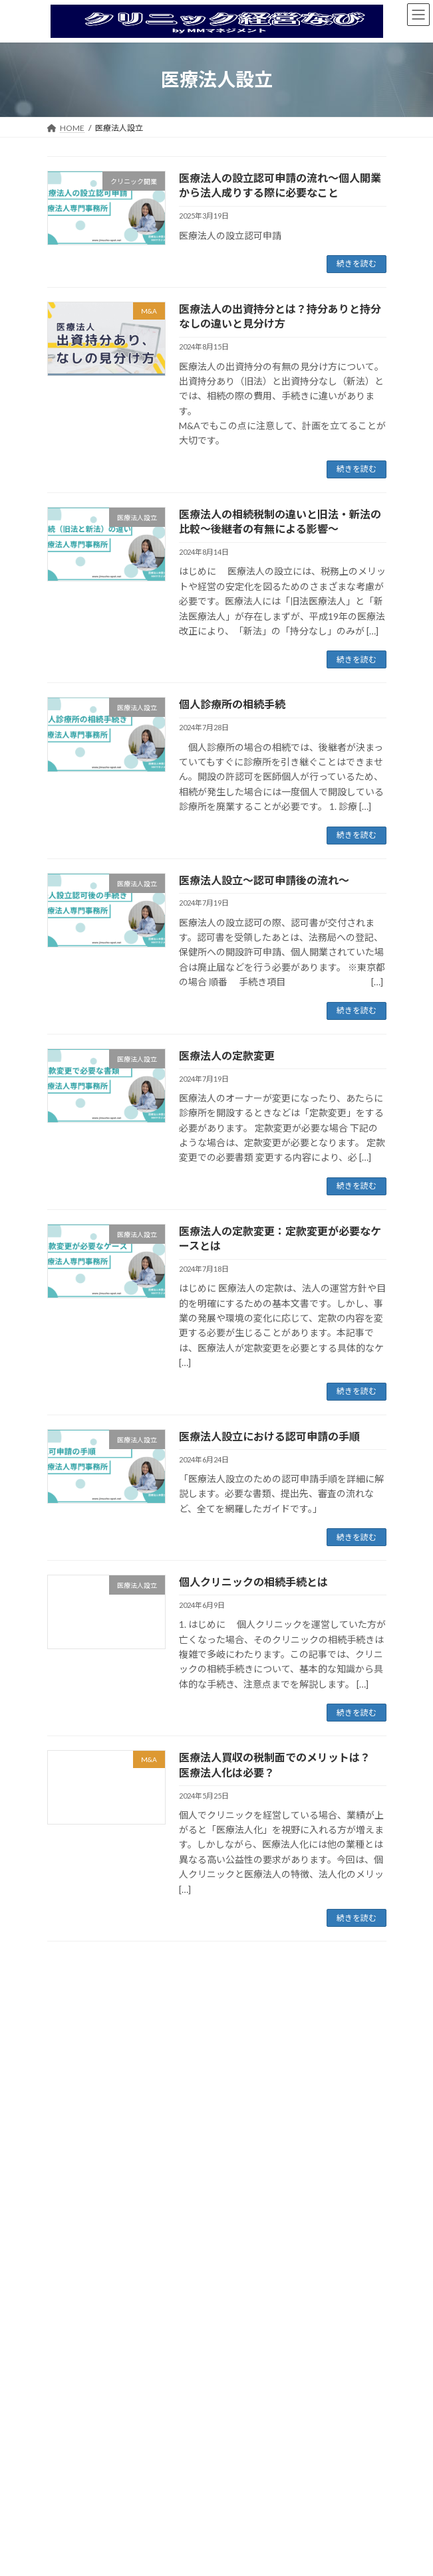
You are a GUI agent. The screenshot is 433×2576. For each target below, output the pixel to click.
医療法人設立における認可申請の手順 (269, 1436)
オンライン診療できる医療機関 (119, 2126)
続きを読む (356, 263)
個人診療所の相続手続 (232, 704)
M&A (64, 2148)
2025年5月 (74, 2447)
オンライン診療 (83, 2102)
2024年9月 (74, 2519)
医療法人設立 (79, 2054)
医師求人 (71, 2196)
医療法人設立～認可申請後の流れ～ (264, 880)
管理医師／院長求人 (99, 2268)
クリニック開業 (91, 2078)
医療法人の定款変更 (227, 1055)
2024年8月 (74, 2543)
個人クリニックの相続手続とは (253, 1581)
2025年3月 (74, 2495)
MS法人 (68, 2172)
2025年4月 (74, 2471)
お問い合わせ (79, 2340)
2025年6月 (74, 2423)
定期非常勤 (83, 2244)
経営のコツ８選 (83, 2292)
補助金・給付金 (91, 2316)
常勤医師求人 (87, 2220)
